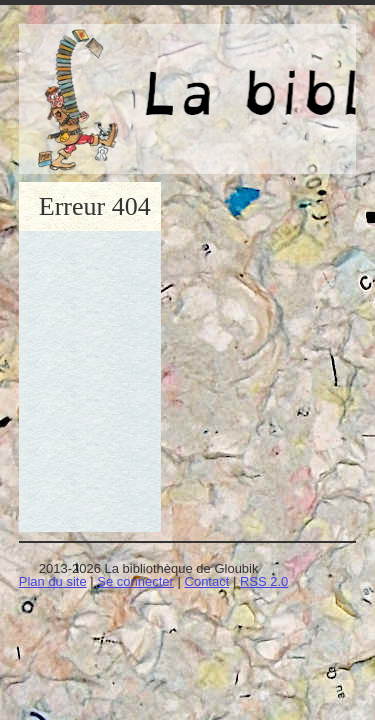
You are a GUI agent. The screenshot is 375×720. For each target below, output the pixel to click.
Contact (207, 581)
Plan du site (53, 581)
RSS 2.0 (264, 581)
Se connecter (135, 581)
